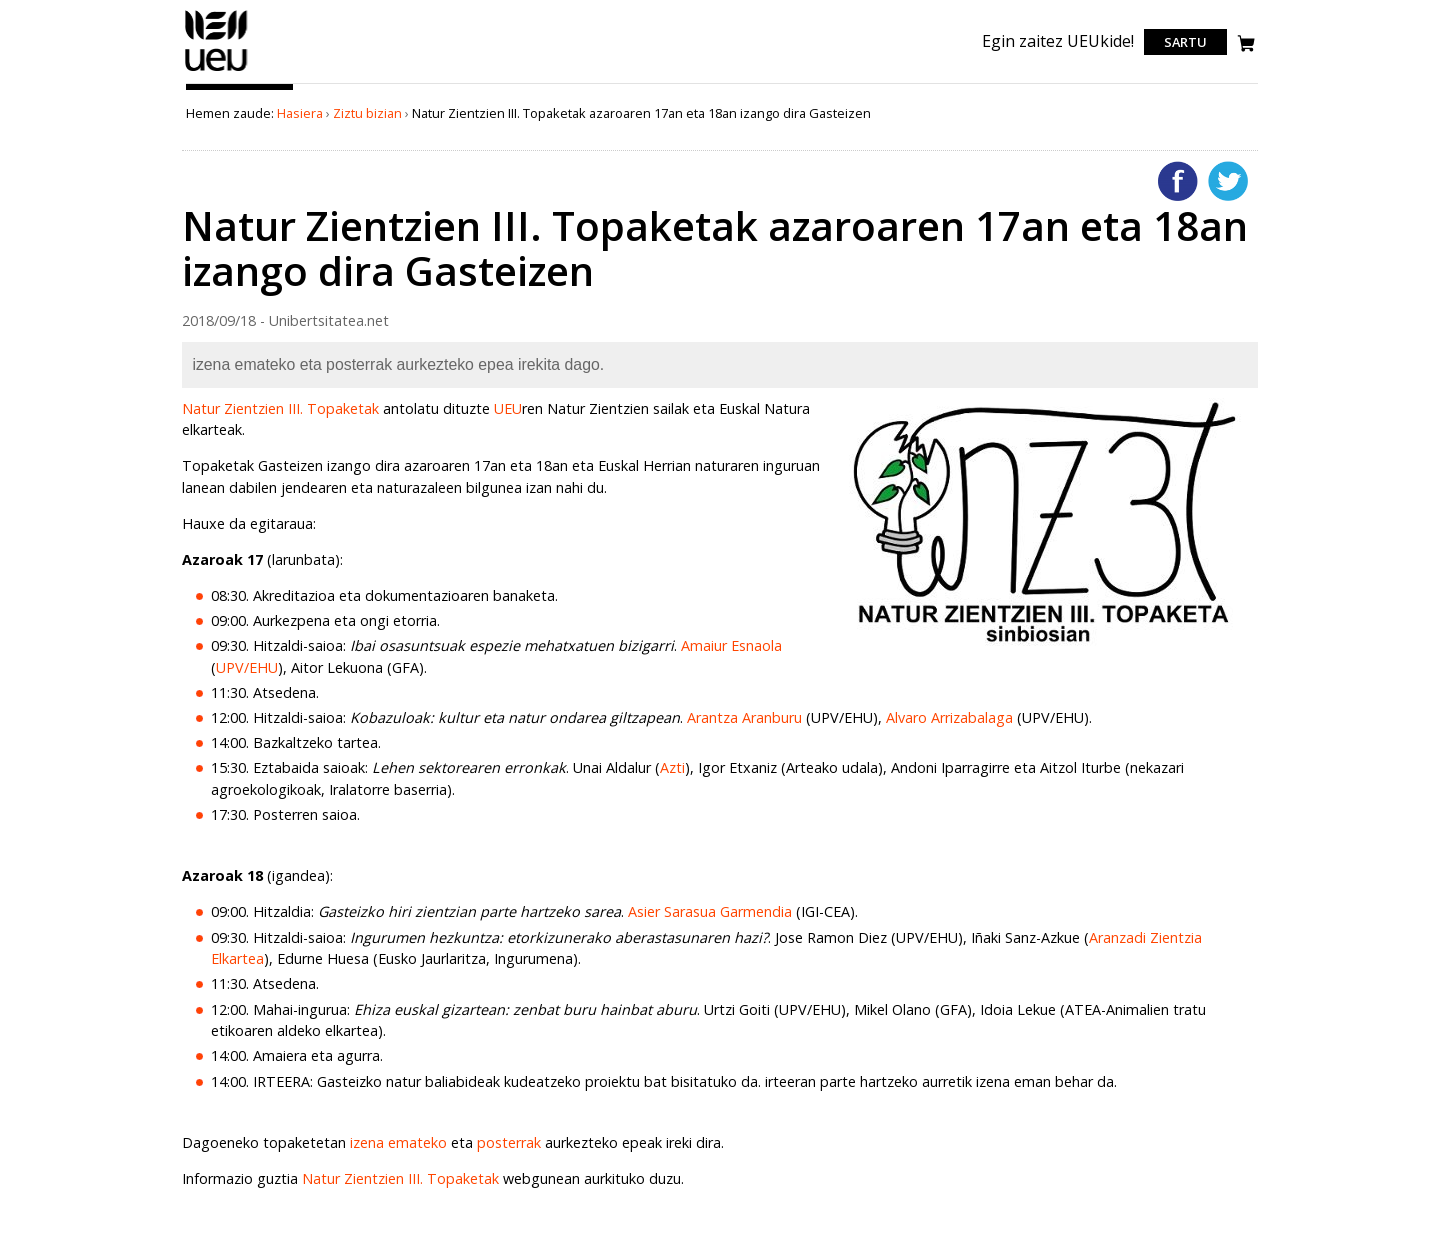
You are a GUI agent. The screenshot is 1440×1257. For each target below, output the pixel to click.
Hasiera (300, 113)
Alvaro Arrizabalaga (949, 717)
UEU (508, 408)
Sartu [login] (1185, 42)
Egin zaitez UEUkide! (1058, 41)
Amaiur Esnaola (731, 645)
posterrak (509, 1142)
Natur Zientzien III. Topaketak (280, 408)
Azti (672, 767)
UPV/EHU (247, 667)
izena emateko (398, 1142)
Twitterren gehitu (1228, 181)
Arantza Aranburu (744, 717)
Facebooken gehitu (1178, 181)
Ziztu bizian (367, 113)
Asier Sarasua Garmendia (710, 911)
